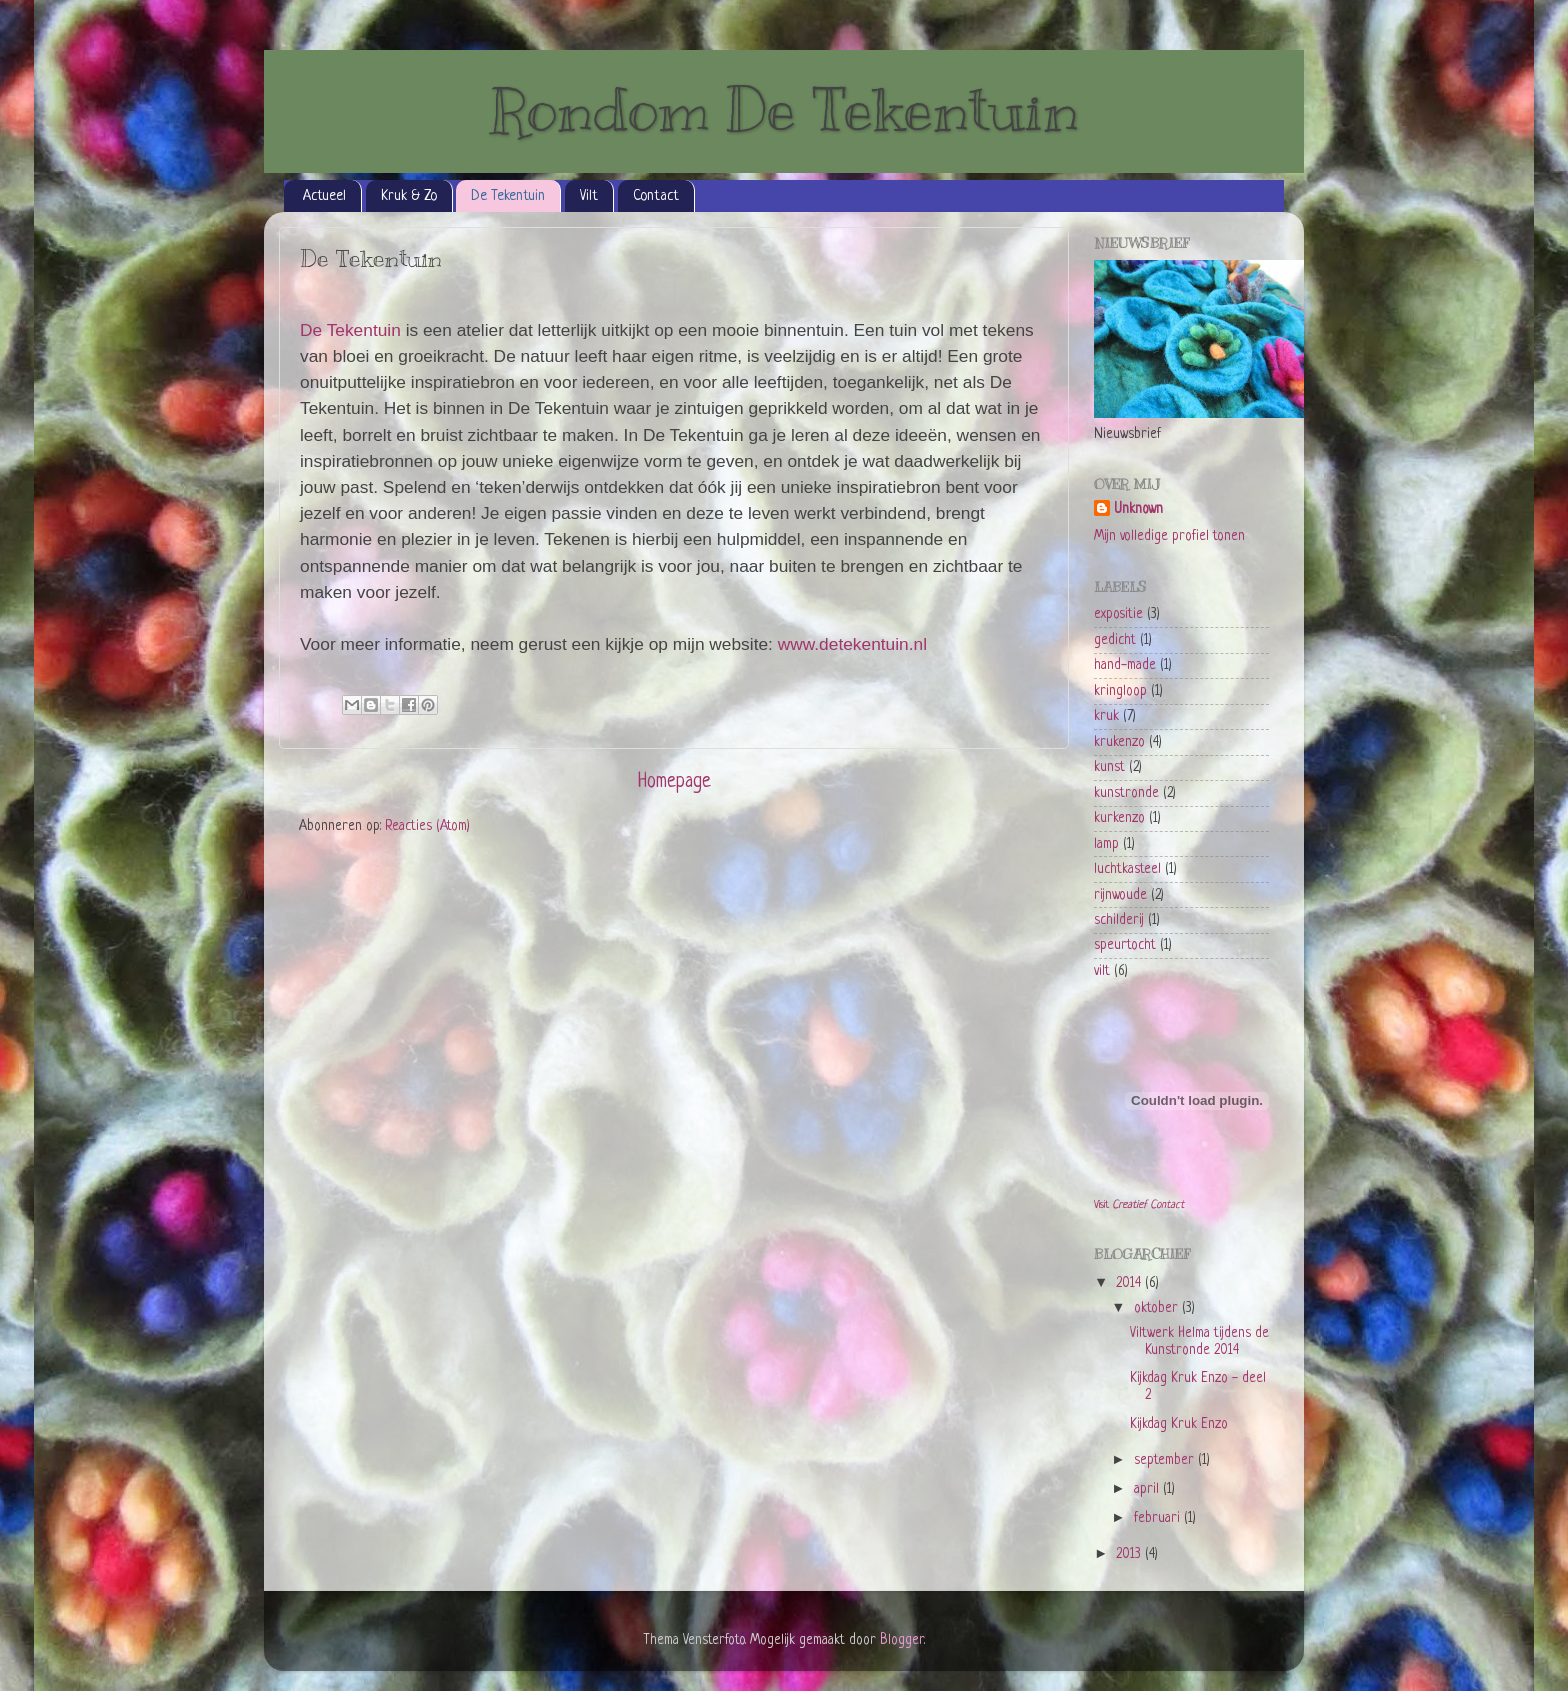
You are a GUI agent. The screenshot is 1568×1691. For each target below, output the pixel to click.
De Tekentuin (508, 196)
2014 (1130, 1283)
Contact (656, 196)
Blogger (902, 1640)
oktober (1158, 1308)
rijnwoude (1120, 895)
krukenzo (1119, 742)
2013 (1130, 1554)
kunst (1109, 767)
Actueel (324, 196)
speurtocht (1125, 945)
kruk (1106, 716)
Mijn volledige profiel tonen (1169, 536)
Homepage (674, 782)
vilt (1102, 971)
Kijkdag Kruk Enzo (1179, 1424)
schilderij (1119, 920)
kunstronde (1126, 793)
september (1166, 1460)
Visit (1139, 1205)
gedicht (1115, 640)
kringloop (1120, 691)
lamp (1106, 844)
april (1148, 1489)
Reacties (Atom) (427, 826)
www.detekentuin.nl (852, 644)
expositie (1118, 614)
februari (1159, 1518)
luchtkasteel (1127, 869)
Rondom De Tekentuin (784, 110)
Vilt (589, 196)
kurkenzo (1119, 818)
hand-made (1125, 665)
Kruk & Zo (409, 196)
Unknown (1138, 509)
